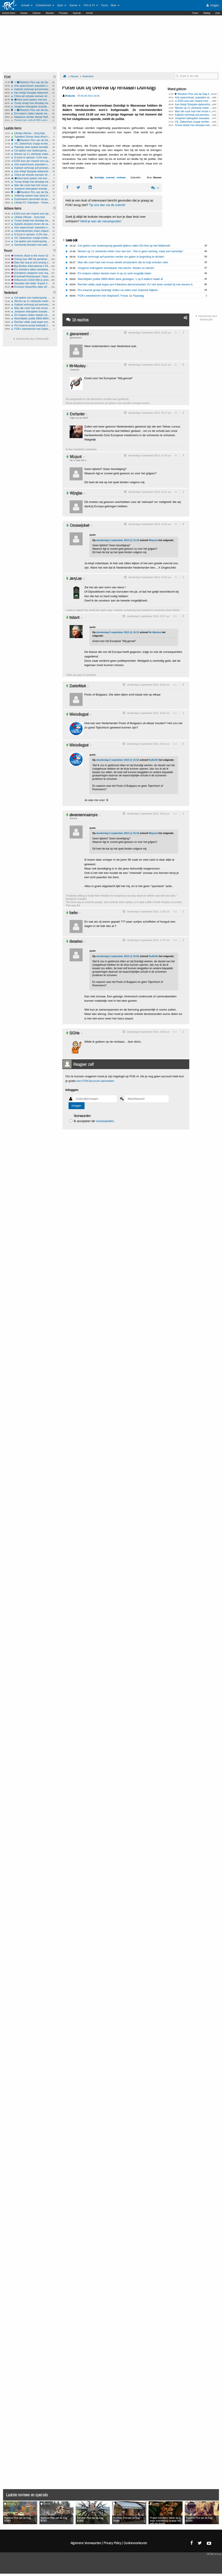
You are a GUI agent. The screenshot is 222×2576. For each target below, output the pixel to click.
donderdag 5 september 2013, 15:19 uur (149, 455)
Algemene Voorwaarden (85, 2542)
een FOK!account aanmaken (95, 1080)
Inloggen (212, 5)
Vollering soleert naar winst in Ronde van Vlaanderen (31, 195)
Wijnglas (76, 493)
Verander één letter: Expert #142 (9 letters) (31, 283)
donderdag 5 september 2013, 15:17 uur (149, 412)
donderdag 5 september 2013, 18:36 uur (148, 1031)
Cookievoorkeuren (135, 2542)
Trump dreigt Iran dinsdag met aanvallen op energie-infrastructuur (31, 103)
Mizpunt (76, 456)
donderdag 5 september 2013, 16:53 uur (148, 813)
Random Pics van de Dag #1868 (31, 82)
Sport (61, 5)
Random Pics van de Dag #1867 (31, 110)
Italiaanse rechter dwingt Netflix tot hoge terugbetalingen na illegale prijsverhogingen (31, 117)
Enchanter (77, 414)
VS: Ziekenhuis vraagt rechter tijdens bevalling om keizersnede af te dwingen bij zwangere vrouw (31, 143)
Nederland (87, 76)
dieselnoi (76, 941)
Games (74, 5)
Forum (195, 13)
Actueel (27, 5)
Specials (77, 13)
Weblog (206, 13)
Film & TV (91, 5)
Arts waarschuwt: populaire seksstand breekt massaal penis (31, 86)
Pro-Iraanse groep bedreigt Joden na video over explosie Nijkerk (31, 325)
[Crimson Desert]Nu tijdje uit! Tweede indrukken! (31, 287)
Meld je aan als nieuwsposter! (100, 221)
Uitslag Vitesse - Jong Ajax (31, 133)
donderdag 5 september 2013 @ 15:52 (117, 760)
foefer (73, 912)
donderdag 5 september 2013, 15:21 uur (149, 492)
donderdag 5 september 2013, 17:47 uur (148, 940)
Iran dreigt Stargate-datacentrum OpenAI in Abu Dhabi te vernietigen (31, 92)
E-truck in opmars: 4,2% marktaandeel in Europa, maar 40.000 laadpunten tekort (31, 157)
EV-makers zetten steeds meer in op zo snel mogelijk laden (31, 113)
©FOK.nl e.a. (214, 2554)
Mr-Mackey (77, 366)
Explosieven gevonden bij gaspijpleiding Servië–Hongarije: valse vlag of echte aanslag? (31, 199)
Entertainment (45, 5)
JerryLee (75, 578)
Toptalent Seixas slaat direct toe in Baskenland (31, 136)
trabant (74, 617)
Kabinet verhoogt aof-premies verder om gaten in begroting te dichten (31, 89)
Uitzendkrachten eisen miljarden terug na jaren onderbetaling (31, 231)
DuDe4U (153, 760)
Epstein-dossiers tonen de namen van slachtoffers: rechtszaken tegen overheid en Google (31, 224)
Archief (89, 13)
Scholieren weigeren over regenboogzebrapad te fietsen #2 (31, 273)
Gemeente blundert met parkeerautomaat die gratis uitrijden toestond (31, 245)
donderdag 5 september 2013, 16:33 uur (148, 713)
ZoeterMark (77, 686)
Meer (115, 5)
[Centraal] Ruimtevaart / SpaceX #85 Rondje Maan (31, 276)
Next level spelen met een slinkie (31, 99)
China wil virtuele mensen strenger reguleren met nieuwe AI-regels (31, 96)
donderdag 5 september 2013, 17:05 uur (148, 911)
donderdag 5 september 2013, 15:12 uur (149, 364)
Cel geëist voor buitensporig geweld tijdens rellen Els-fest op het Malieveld (31, 150)
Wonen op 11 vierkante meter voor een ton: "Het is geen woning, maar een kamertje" (31, 154)
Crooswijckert (80, 525)
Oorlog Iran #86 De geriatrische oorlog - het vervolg (31, 259)
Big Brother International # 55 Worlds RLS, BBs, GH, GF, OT (31, 266)
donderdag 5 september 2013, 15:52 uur (149, 577)
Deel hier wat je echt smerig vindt (31, 262)
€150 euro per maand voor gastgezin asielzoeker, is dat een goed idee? (31, 161)
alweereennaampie (83, 814)
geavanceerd (79, 333)
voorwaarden (105, 1121)
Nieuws (23, 13)
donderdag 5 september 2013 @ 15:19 (117, 540)
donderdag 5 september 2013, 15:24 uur (149, 524)
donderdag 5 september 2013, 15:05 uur (149, 332)
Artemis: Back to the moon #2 (31, 255)
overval (110, 177)
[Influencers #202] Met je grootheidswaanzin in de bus (31, 280)
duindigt (99, 177)
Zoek (217, 13)
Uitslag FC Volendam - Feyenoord (31, 202)
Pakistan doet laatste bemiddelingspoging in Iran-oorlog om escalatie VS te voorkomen (31, 147)
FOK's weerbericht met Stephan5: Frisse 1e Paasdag (31, 329)
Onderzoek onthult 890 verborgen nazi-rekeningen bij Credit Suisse (31, 120)
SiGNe (74, 1033)
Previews (63, 13)
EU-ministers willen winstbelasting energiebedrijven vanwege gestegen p (31, 269)
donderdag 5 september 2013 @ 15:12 (117, 632)
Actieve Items (8, 13)
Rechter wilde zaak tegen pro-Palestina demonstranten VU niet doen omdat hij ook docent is (31, 322)
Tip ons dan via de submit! (107, 205)
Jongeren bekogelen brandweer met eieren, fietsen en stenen (31, 106)
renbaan (121, 177)
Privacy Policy (112, 2542)
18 (155, 188)
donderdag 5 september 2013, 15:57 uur (148, 616)
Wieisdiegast (79, 714)
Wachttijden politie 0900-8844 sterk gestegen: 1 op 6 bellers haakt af (31, 318)
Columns (37, 13)
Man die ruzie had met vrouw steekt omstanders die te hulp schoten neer (31, 185)
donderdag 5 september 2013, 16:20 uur (148, 684)
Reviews (50, 13)
